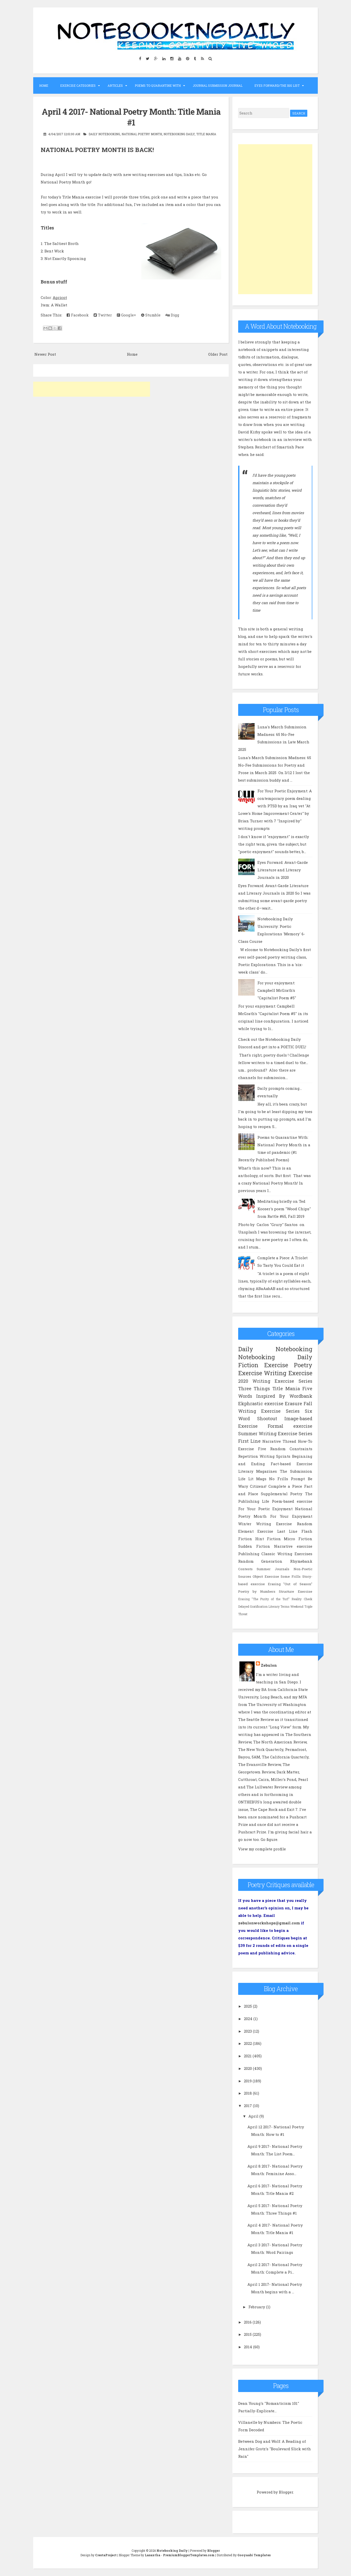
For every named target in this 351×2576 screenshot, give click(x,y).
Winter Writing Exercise (265, 1523)
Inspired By (270, 1396)
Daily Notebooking (104, 133)
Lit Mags (257, 1478)
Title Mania (206, 133)
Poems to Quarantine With (158, 85)
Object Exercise (266, 1576)
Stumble (151, 314)
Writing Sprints (275, 1456)
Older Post (217, 353)
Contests (245, 1569)
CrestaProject (106, 2555)
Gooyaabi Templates (254, 2555)
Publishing (248, 1553)
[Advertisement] (91, 388)
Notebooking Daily (179, 133)
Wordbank (300, 1396)
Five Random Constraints (285, 1448)
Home (43, 85)
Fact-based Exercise (291, 1463)
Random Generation (260, 1561)
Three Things (254, 1388)
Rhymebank (301, 1561)
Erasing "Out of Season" (290, 1584)
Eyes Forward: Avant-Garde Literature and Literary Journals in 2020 (282, 870)
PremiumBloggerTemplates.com (188, 2555)
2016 (248, 2322)
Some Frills (291, 1576)
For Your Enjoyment (291, 1516)
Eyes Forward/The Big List (277, 85)
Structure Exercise (295, 1591)
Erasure (293, 1403)
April (253, 2116)
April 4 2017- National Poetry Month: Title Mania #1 (131, 117)
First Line (249, 1441)
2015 (248, 2334)
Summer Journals (273, 1569)
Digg (172, 314)
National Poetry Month (142, 133)
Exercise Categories (78, 85)
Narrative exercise (293, 1546)
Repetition (248, 1456)
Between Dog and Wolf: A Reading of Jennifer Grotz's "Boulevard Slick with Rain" (274, 2449)
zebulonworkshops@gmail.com (269, 1922)
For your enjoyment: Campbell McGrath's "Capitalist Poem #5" (276, 990)
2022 (248, 2043)
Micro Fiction (298, 1538)
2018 (248, 2093)
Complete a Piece (285, 1486)
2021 (248, 2055)
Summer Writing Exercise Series (275, 1433)
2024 (248, 2018)
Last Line (287, 1531)
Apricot (60, 296)
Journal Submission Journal (217, 85)
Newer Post (45, 353)
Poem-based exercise (292, 1501)
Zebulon (269, 1665)
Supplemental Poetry (282, 1493)
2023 (248, 2031)
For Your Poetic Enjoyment (265, 1508)
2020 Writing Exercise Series (275, 1381)
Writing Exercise (288, 1373)
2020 (248, 2068)
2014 (248, 2346)
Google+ (126, 314)
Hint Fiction (268, 1538)
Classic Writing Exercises (286, 1553)
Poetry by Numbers (257, 1591)
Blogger (286, 2492)
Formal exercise (290, 1426)
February (256, 2306)
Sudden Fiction (254, 1546)
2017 (248, 2105)
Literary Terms (279, 1606)
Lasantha (152, 2555)
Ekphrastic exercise (260, 1403)
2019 (248, 2080)
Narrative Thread (279, 1441)
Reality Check (302, 1599)
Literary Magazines (257, 1471)
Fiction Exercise (263, 1365)
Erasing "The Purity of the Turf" (264, 1599)
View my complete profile (262, 1848)
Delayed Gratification (253, 1606)
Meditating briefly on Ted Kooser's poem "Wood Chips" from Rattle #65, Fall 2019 (284, 1209)
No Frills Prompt (287, 1478)
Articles (115, 85)
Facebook (78, 314)
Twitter (103, 314)
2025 (248, 2006)
